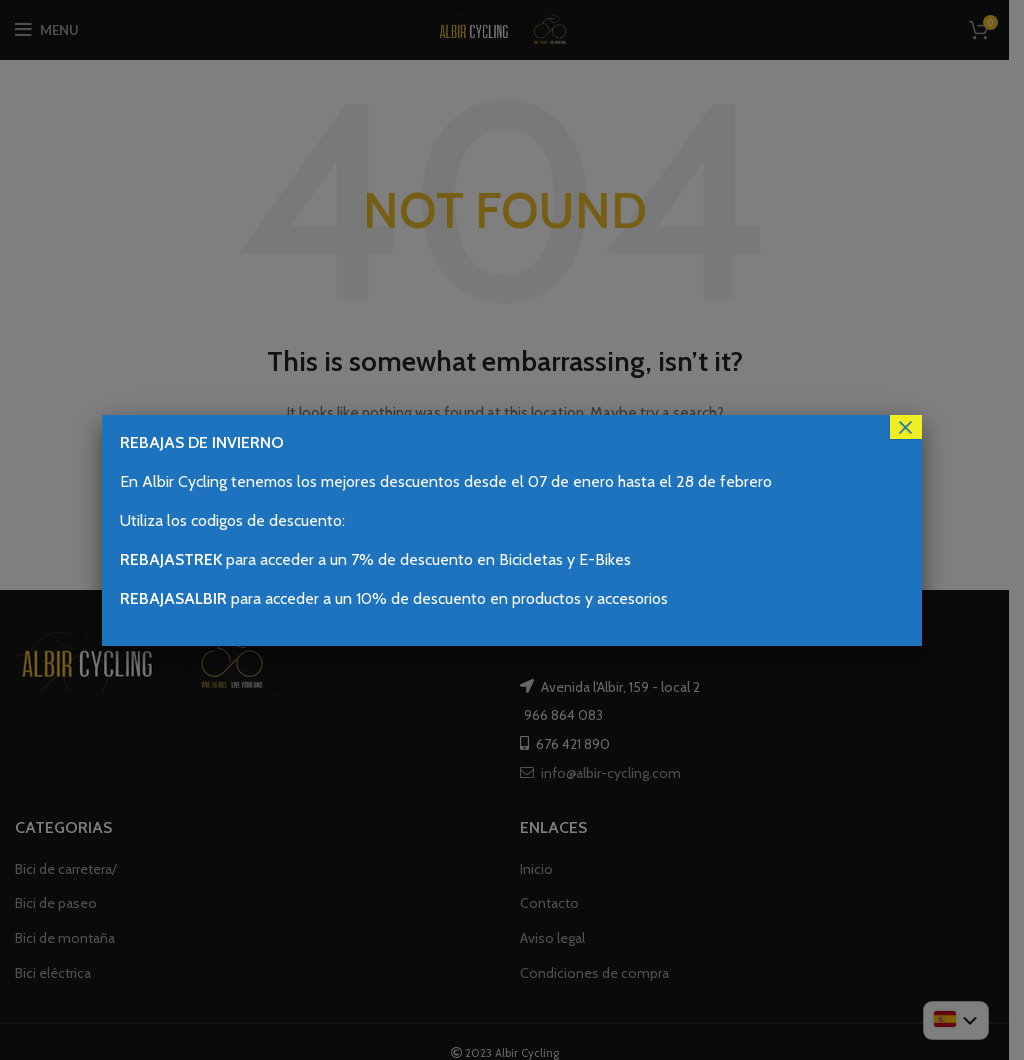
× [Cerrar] (906, 427)
